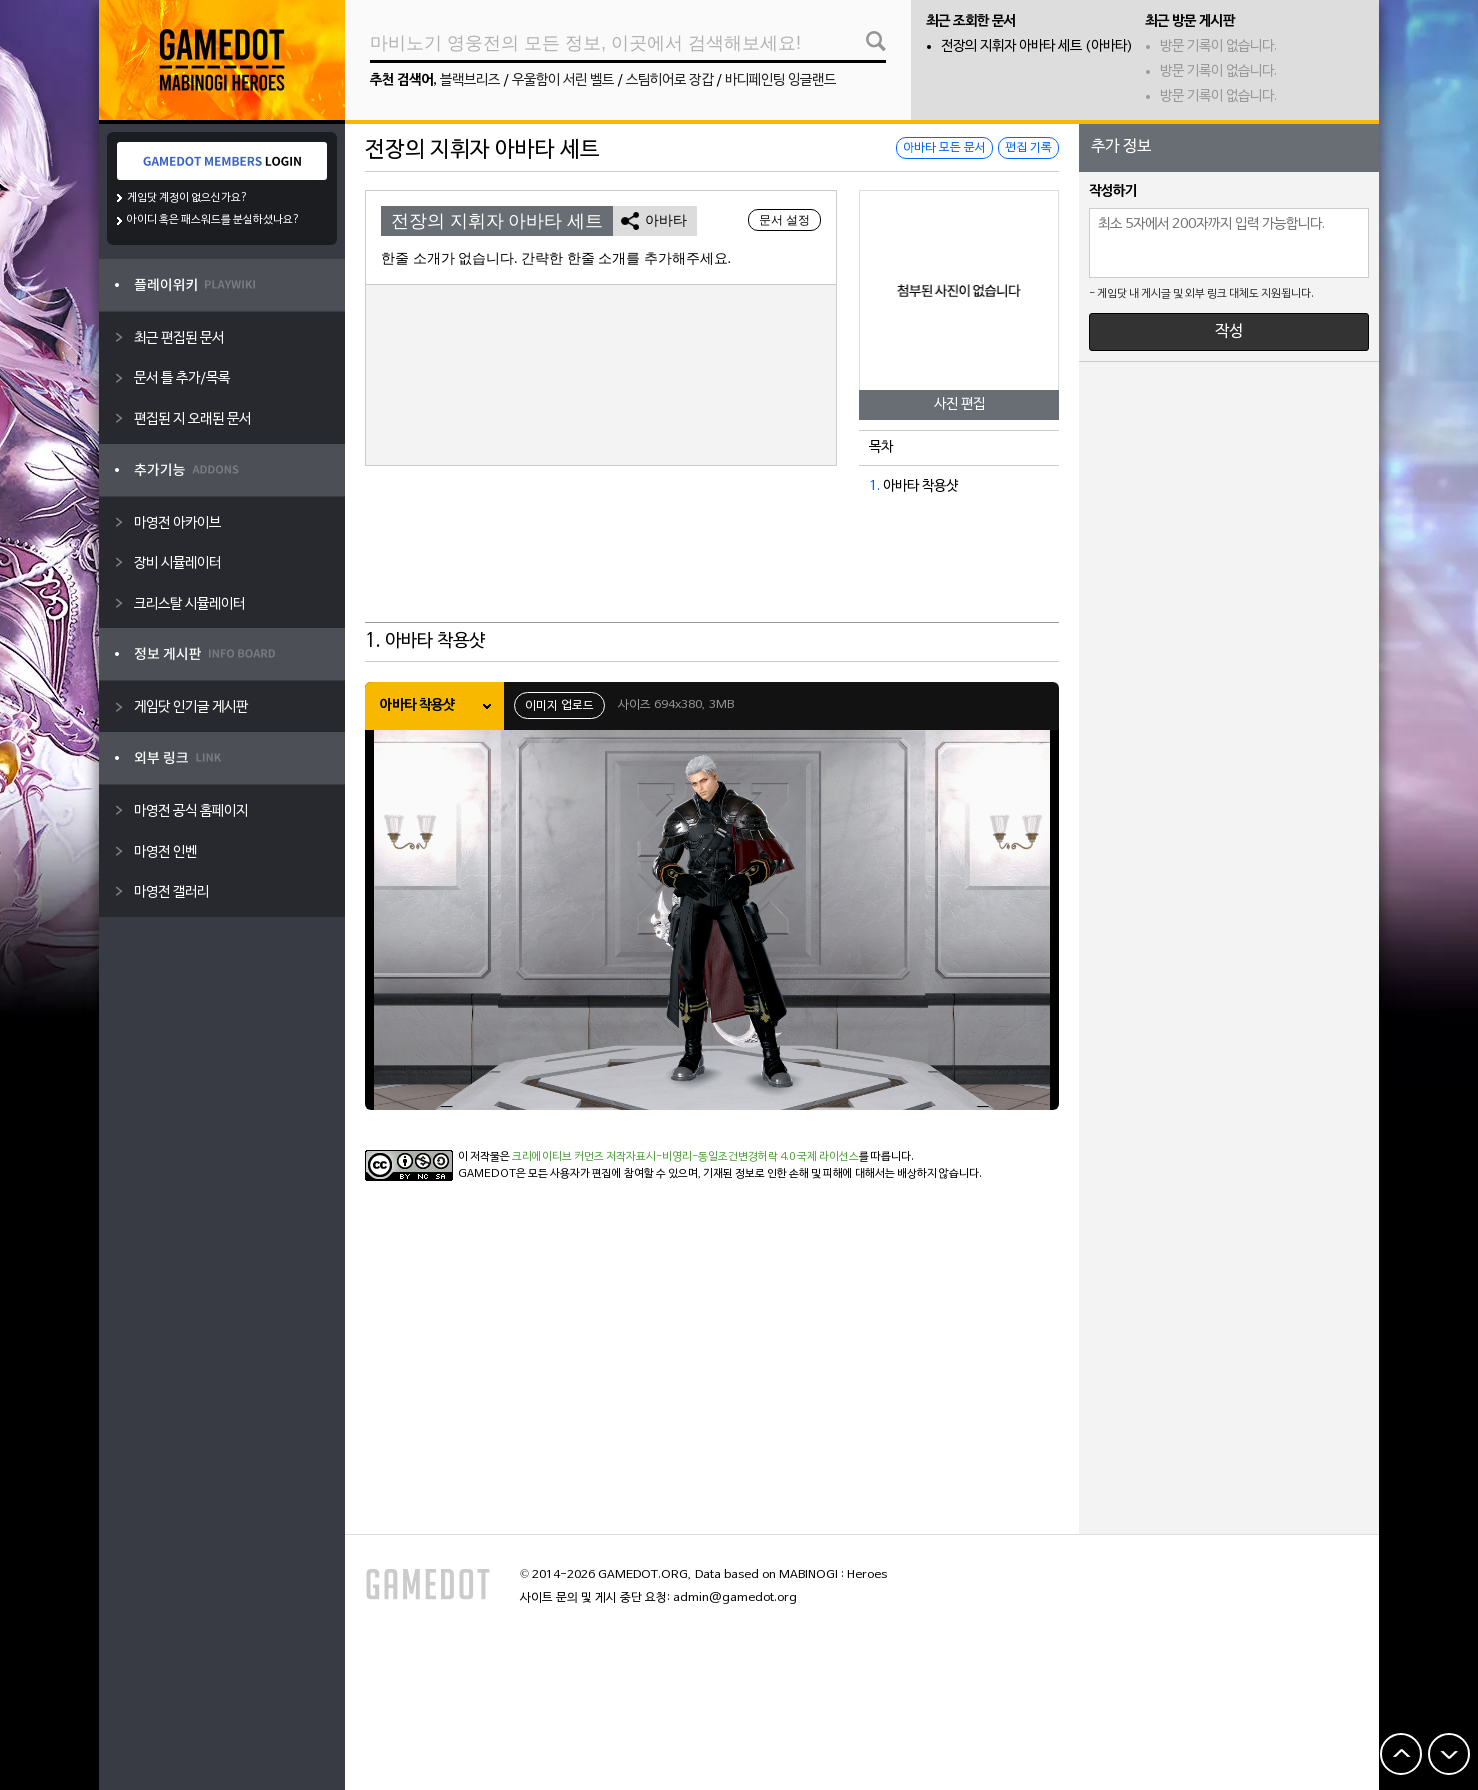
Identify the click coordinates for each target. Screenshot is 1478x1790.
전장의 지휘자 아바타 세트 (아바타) (1037, 46)
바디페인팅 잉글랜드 (780, 80)
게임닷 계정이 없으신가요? (187, 198)
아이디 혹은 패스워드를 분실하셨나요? (213, 220)
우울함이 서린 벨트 (563, 80)
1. (874, 486)
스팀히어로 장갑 (669, 80)
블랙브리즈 (470, 80)
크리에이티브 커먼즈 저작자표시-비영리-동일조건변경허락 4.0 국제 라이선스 (685, 1157)
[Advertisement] (712, 573)
